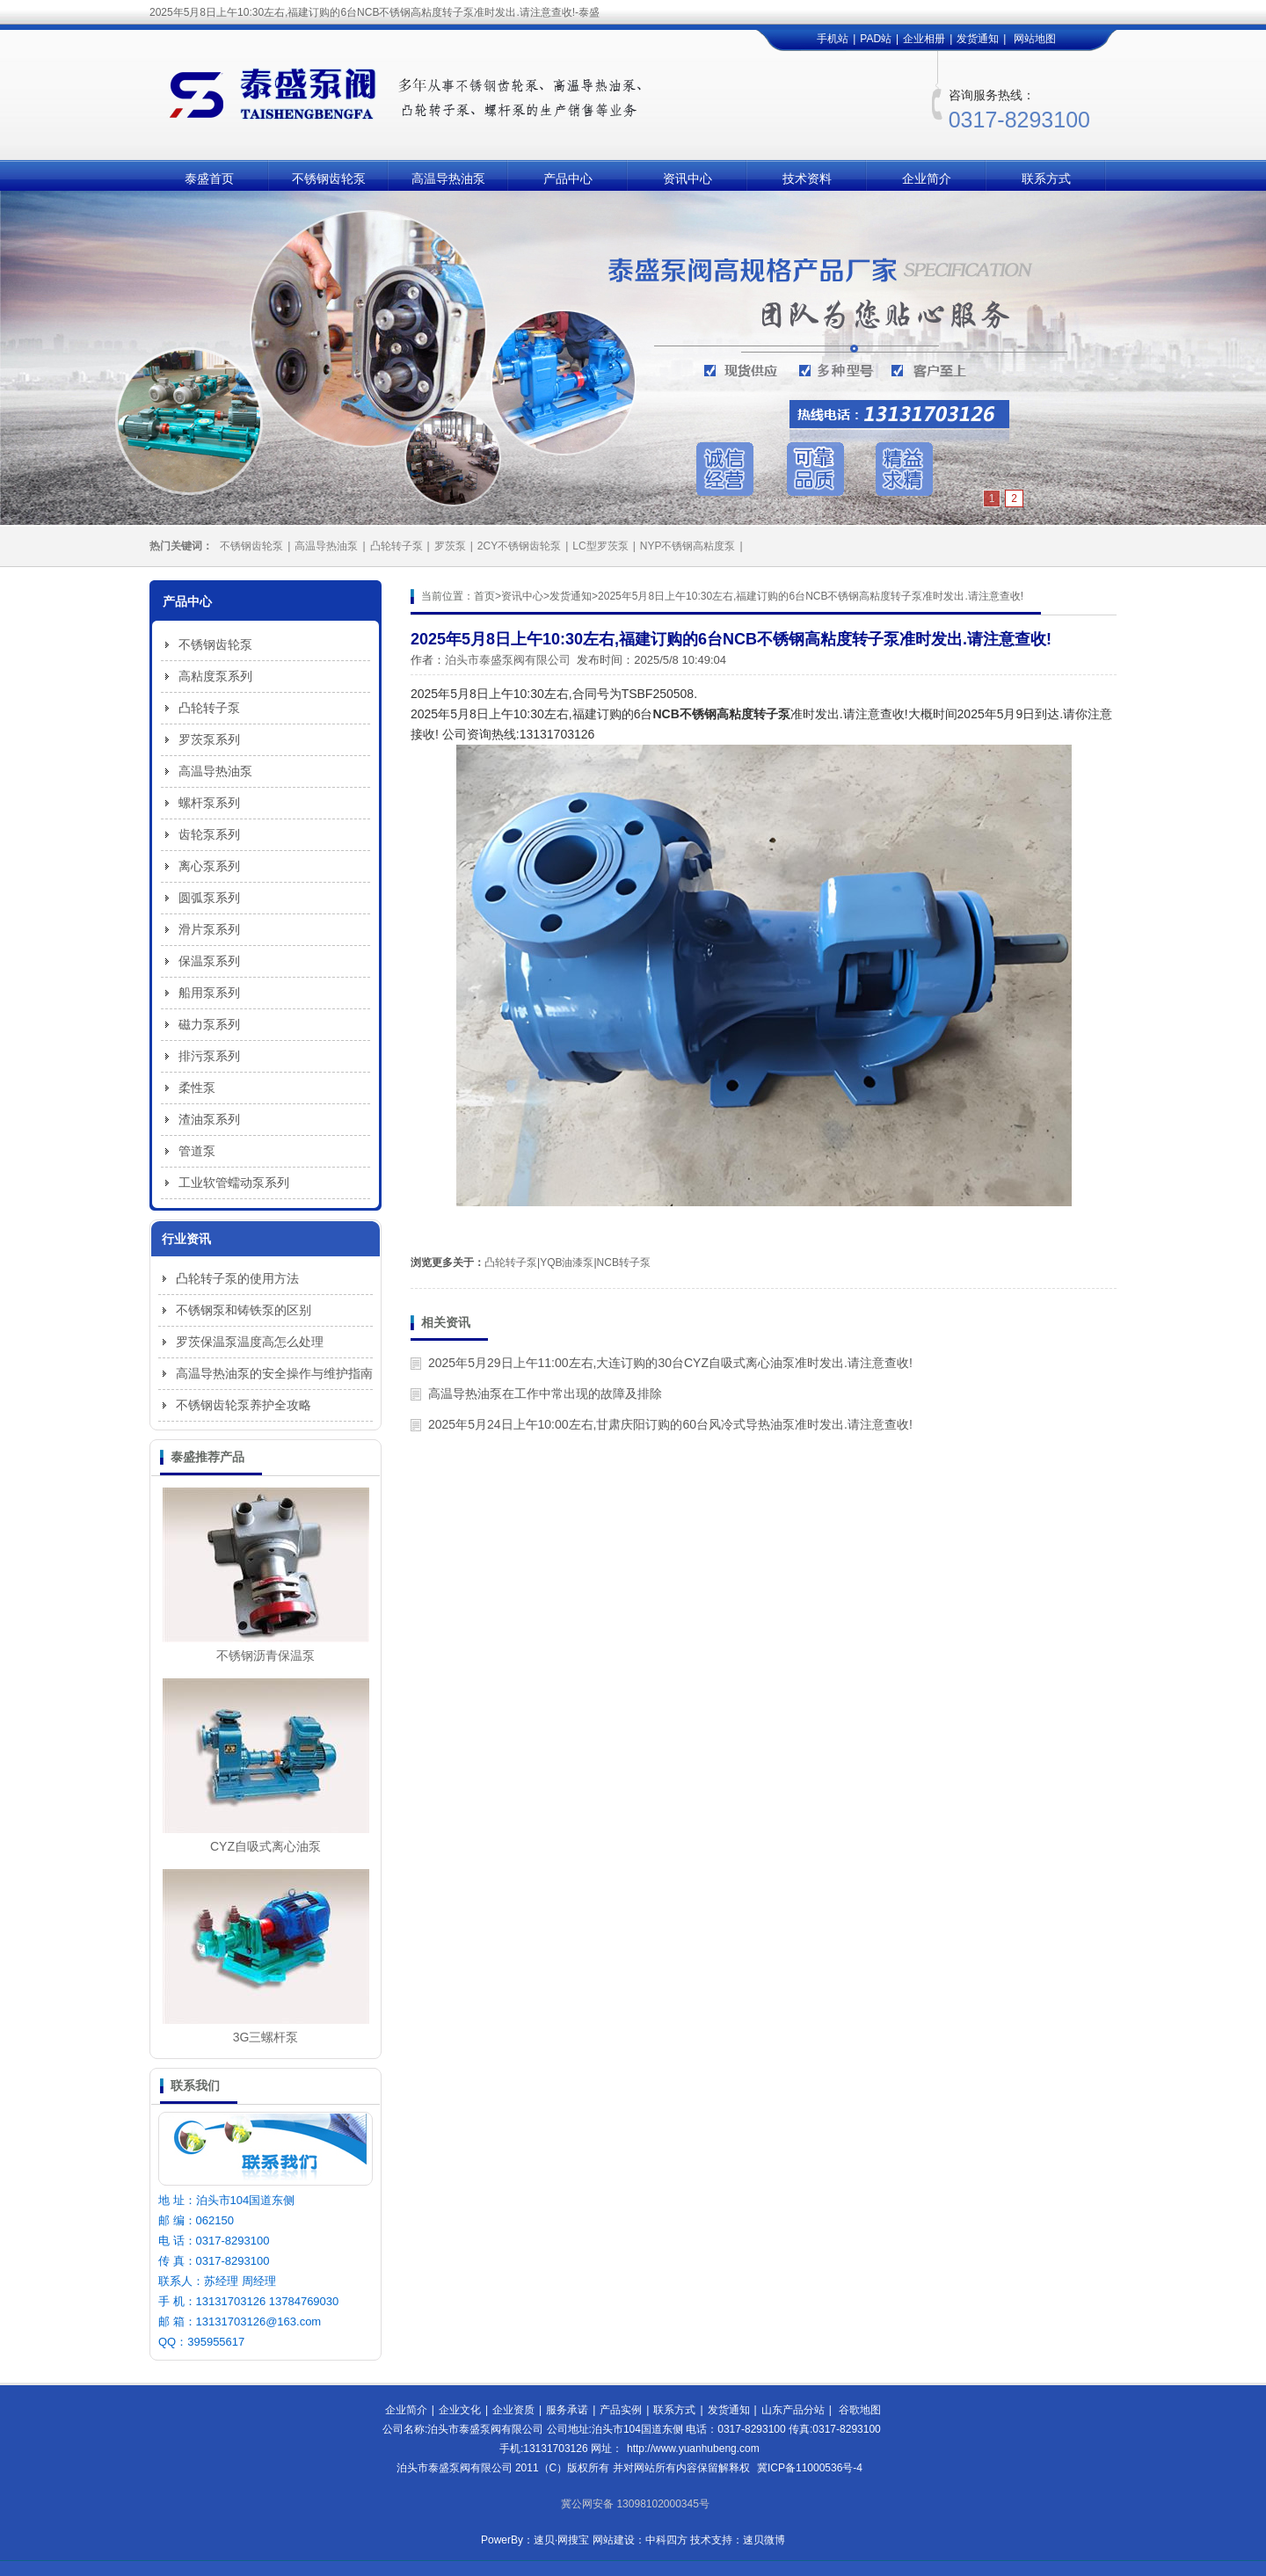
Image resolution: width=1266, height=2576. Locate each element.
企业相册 (924, 39)
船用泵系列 (209, 993)
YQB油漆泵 (566, 1262)
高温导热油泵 (448, 178)
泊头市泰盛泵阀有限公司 (508, 659)
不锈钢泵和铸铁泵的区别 (243, 1310)
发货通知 (978, 39)
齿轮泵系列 (209, 834)
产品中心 (568, 178)
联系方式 (1046, 178)
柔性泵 (196, 1088)
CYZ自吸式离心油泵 (265, 1846)
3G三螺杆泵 (266, 2037)
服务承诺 (567, 2410)
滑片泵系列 (209, 929)
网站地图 (1035, 39)
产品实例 (621, 2410)
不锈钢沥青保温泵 (265, 1655)
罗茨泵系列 (209, 739)
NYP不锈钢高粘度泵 (688, 546)
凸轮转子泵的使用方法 (237, 1278)
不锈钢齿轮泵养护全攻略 (243, 1405)
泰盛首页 (209, 178)
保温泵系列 (209, 961)
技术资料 (807, 178)
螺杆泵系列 (209, 803)
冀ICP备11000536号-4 (809, 2468)
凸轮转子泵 (396, 546)
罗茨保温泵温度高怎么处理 (250, 1342)
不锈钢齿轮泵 (329, 178)
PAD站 (875, 39)
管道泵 (196, 1151)
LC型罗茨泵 (600, 546)
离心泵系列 (209, 866)
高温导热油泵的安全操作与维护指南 (274, 1373)
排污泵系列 (209, 1056)
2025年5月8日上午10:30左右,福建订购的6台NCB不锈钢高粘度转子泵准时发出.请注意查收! (810, 596)
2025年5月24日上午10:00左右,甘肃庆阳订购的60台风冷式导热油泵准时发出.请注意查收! (670, 1424)
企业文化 (460, 2410)
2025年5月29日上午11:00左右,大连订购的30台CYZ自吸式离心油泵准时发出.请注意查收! (670, 1363)
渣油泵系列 (209, 1119)
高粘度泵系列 (215, 676)
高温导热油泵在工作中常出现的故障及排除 (545, 1393)
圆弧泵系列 (209, 898)
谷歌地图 (860, 2410)
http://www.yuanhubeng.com (693, 2448)
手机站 (832, 39)
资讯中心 (687, 178)
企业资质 (513, 2410)
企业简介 (926, 178)
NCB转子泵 (624, 1262)
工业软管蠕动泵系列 (233, 1182)
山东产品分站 (793, 2410)
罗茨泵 (450, 546)
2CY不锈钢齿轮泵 (519, 546)
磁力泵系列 (209, 1024)
